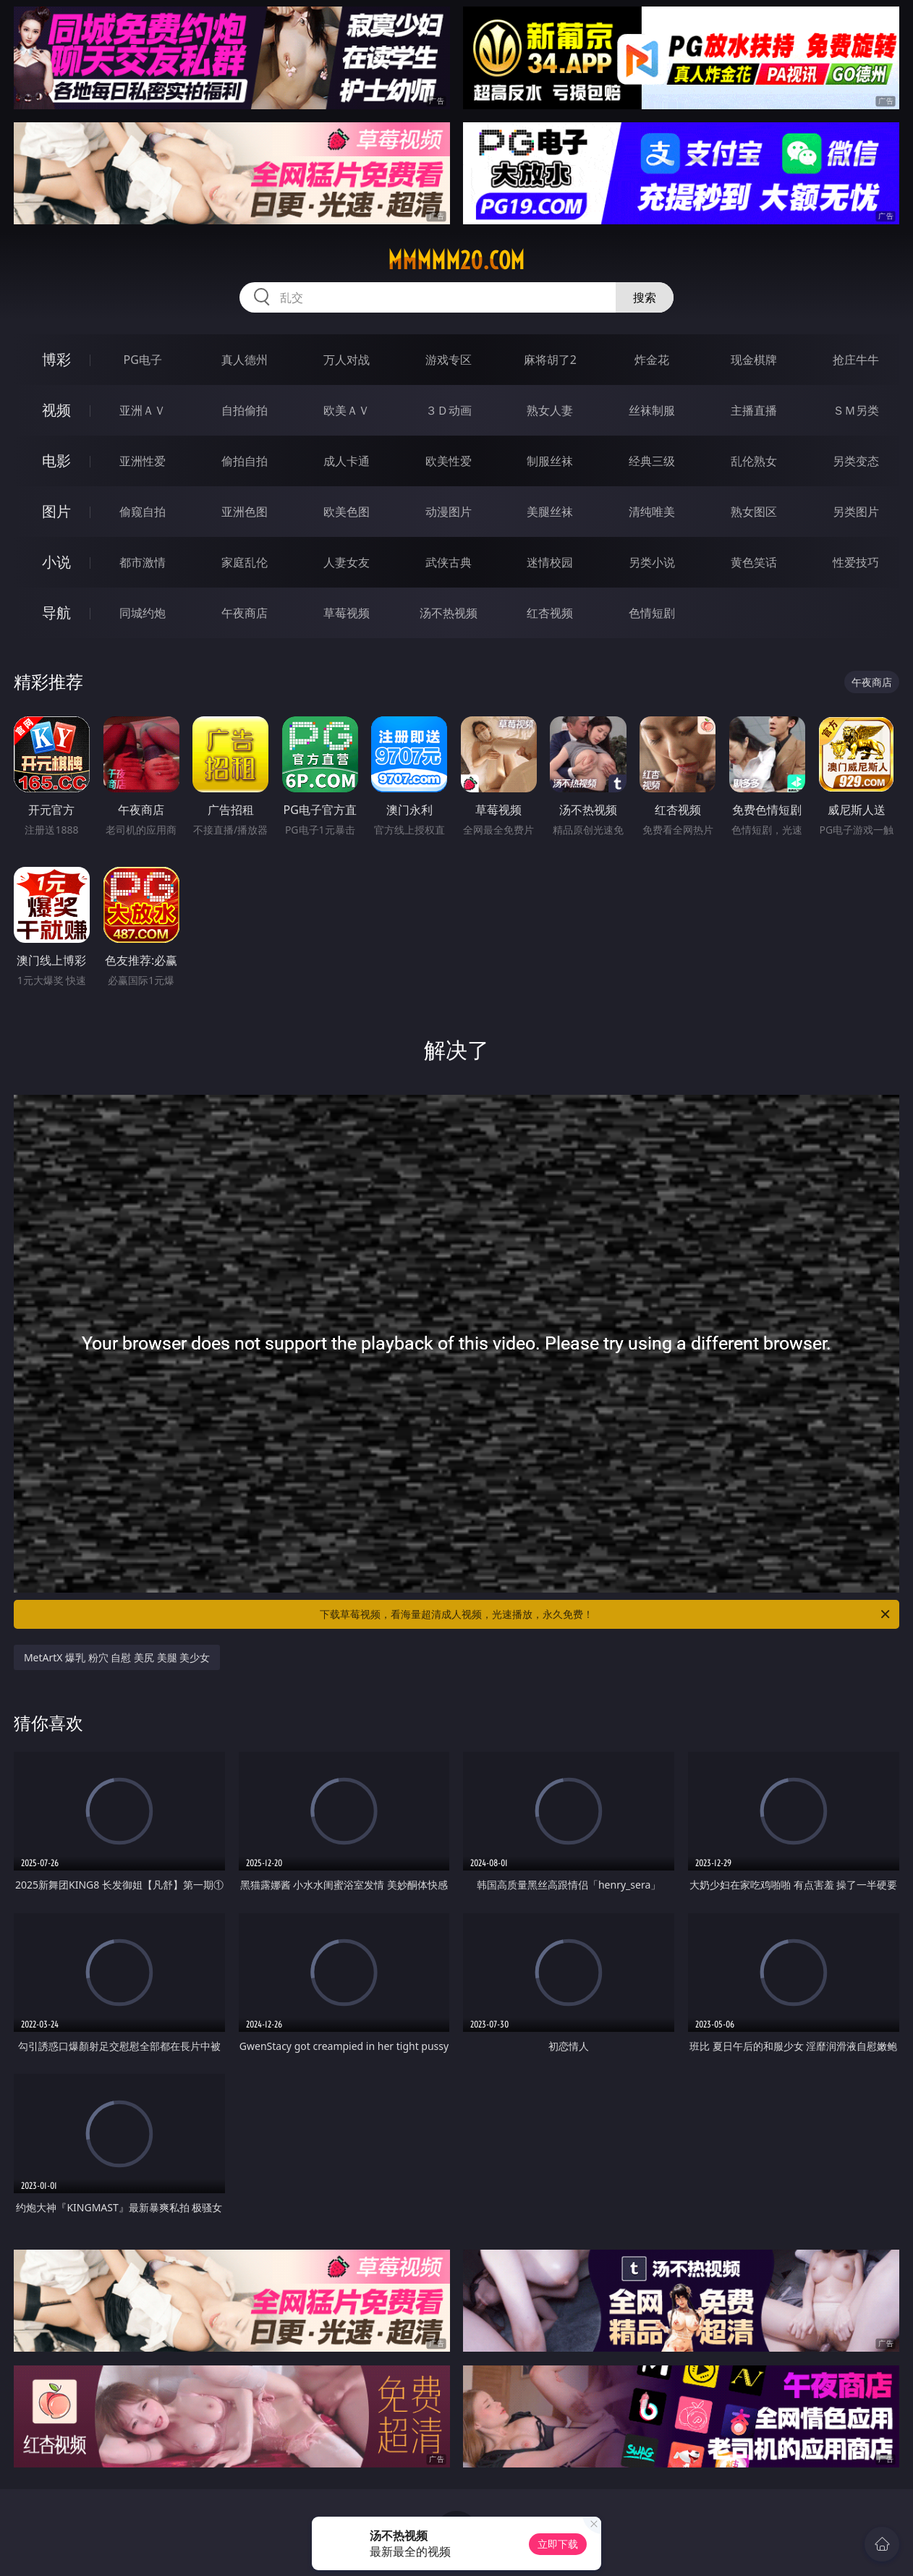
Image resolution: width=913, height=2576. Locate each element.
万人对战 (346, 360)
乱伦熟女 (754, 461)
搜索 (644, 297)
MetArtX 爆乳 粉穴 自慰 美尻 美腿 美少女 (117, 1657)
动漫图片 (448, 512)
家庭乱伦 (244, 562)
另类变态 (856, 461)
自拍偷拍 (244, 410)
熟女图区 (754, 512)
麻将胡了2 (550, 360)
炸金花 (651, 360)
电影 (56, 460)
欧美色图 (346, 512)
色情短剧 (652, 613)
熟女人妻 (550, 410)
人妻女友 (346, 562)
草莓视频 (346, 613)
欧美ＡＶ (346, 410)
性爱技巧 (856, 562)
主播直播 (754, 410)
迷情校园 (550, 562)
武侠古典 (448, 562)
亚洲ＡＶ (142, 410)
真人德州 (244, 360)
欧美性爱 (448, 461)
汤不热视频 (448, 613)
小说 (56, 562)
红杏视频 (550, 613)
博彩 (56, 359)
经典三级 (652, 461)
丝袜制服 (652, 410)
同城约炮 (142, 613)
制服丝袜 (550, 461)
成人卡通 (346, 461)
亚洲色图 (244, 512)
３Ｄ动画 (448, 410)
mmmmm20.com (456, 260)
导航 (56, 612)
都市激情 (142, 562)
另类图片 (856, 512)
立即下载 (558, 2544)
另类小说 (652, 562)
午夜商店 (244, 613)
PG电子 (143, 360)
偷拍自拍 (244, 461)
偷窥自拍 (142, 512)
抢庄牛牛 (856, 360)
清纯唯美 (652, 512)
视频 (56, 410)
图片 (56, 511)
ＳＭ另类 (856, 410)
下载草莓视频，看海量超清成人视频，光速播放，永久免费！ (606, 1614)
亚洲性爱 (142, 461)
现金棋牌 (754, 360)
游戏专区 (448, 360)
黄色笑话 (754, 562)
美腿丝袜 (550, 512)
